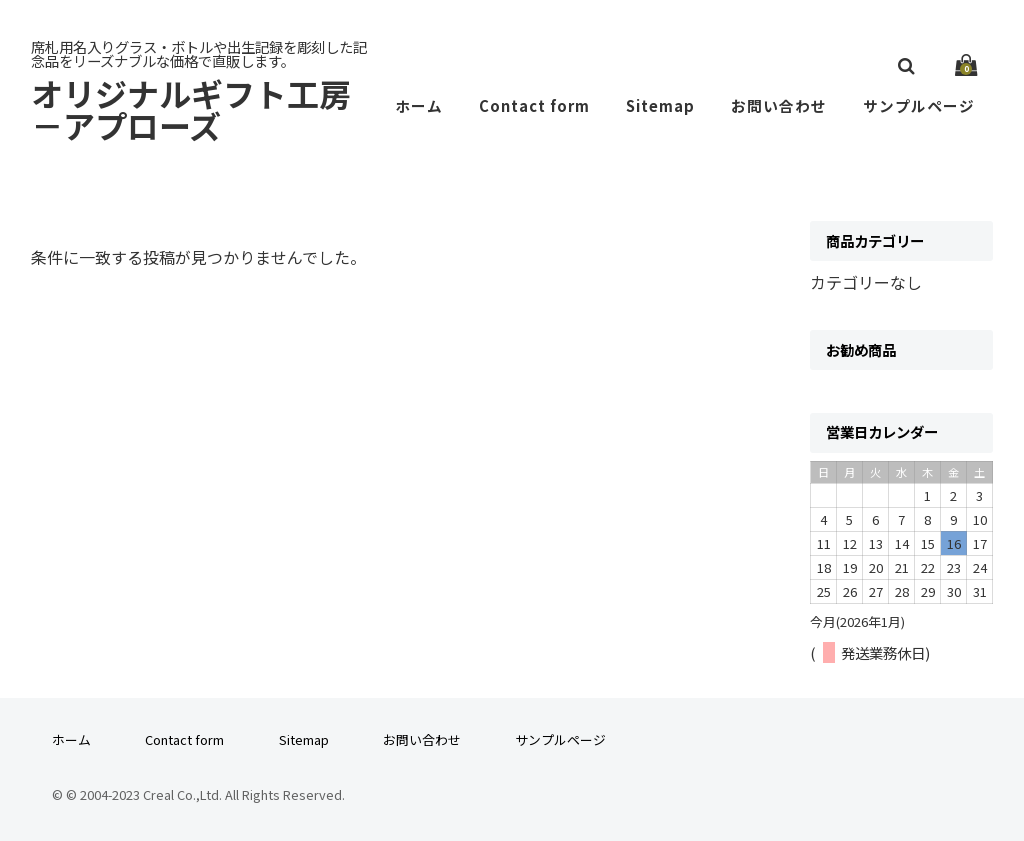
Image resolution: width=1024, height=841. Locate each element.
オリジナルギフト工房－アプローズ (207, 109)
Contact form (544, 105)
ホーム (431, 105)
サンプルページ (921, 105)
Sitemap (669, 105)
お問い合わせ (785, 105)
